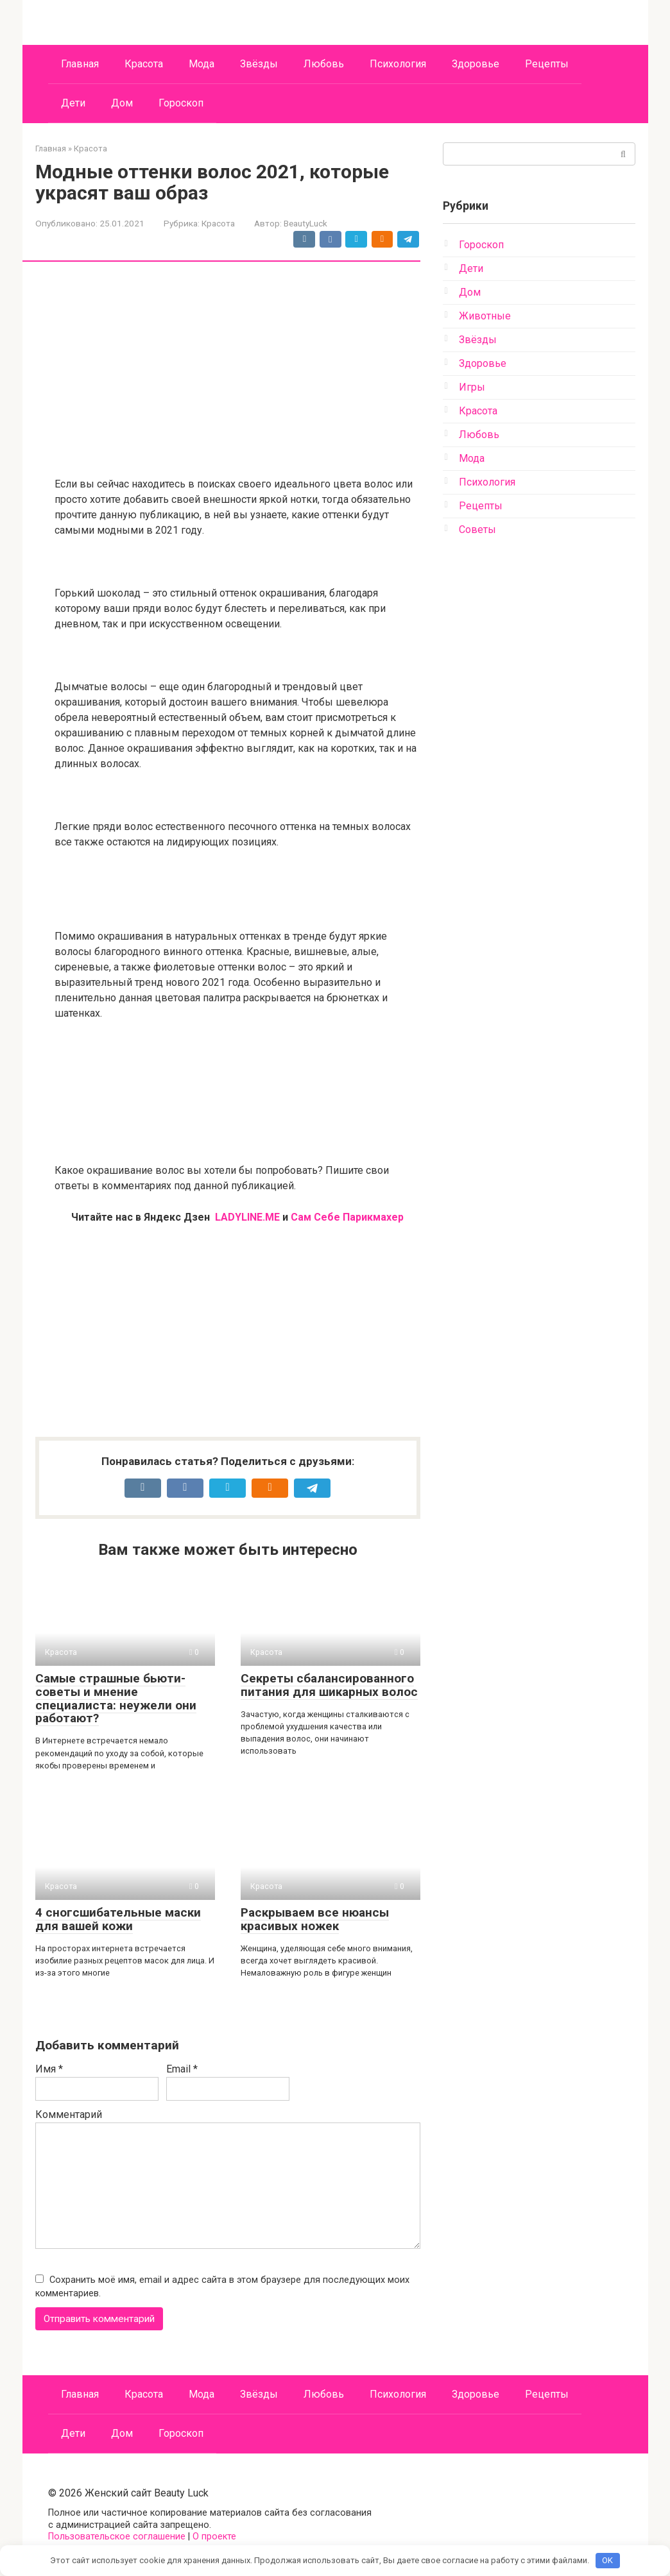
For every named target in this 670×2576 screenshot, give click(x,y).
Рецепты (547, 64)
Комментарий (68, 2114)
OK (607, 2560)
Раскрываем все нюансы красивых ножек (315, 1919)
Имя (49, 2069)
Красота (144, 64)
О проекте (214, 2537)
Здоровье (475, 64)
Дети (73, 103)
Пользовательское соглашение (116, 2537)
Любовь (324, 64)
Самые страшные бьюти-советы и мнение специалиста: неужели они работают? (115, 1698)
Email (182, 2069)
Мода (201, 64)
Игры (472, 387)
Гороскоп (181, 103)
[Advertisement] (237, 371)
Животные (485, 316)
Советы (477, 529)
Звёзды (259, 64)
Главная (80, 64)
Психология (398, 64)
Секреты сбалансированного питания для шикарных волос (329, 1685)
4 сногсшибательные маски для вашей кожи (118, 1919)
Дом (122, 103)
